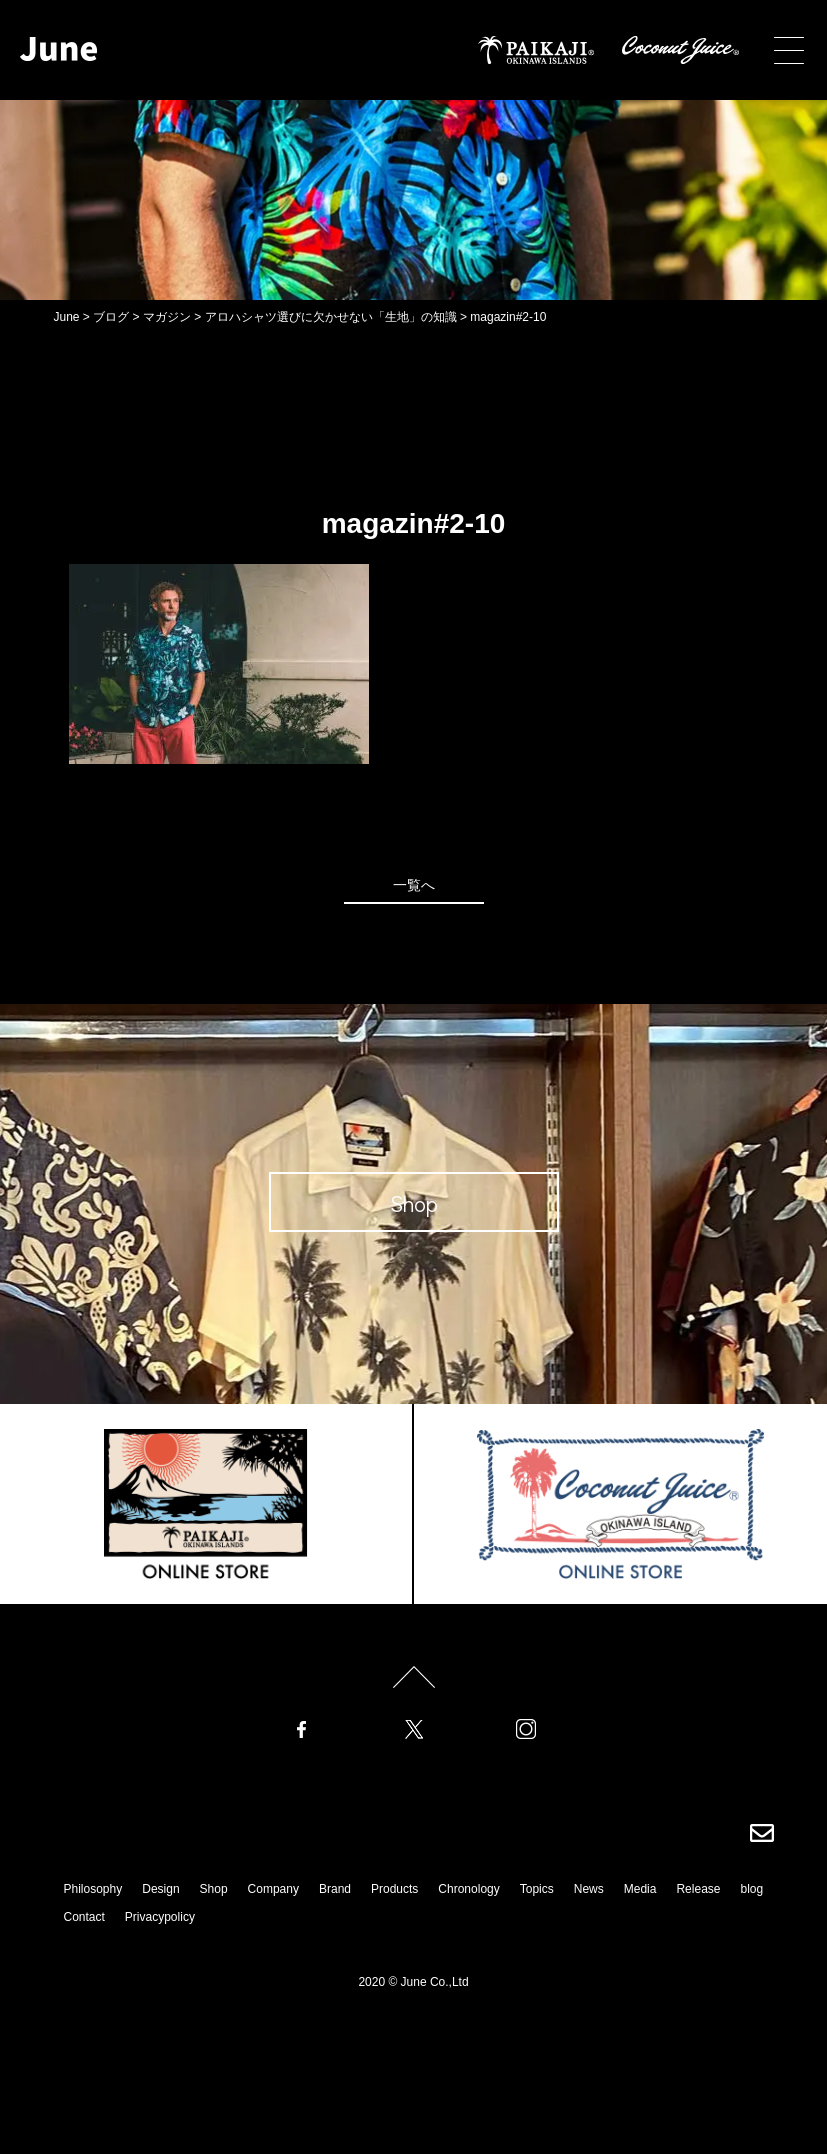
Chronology (468, 1889)
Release (698, 1889)
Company (273, 1889)
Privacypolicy (160, 1917)
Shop (214, 1889)
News (589, 1889)
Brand (335, 1889)
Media (640, 1889)
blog (751, 1889)
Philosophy (93, 1889)
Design (160, 1889)
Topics (537, 1889)
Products (394, 1889)
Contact (84, 1917)
